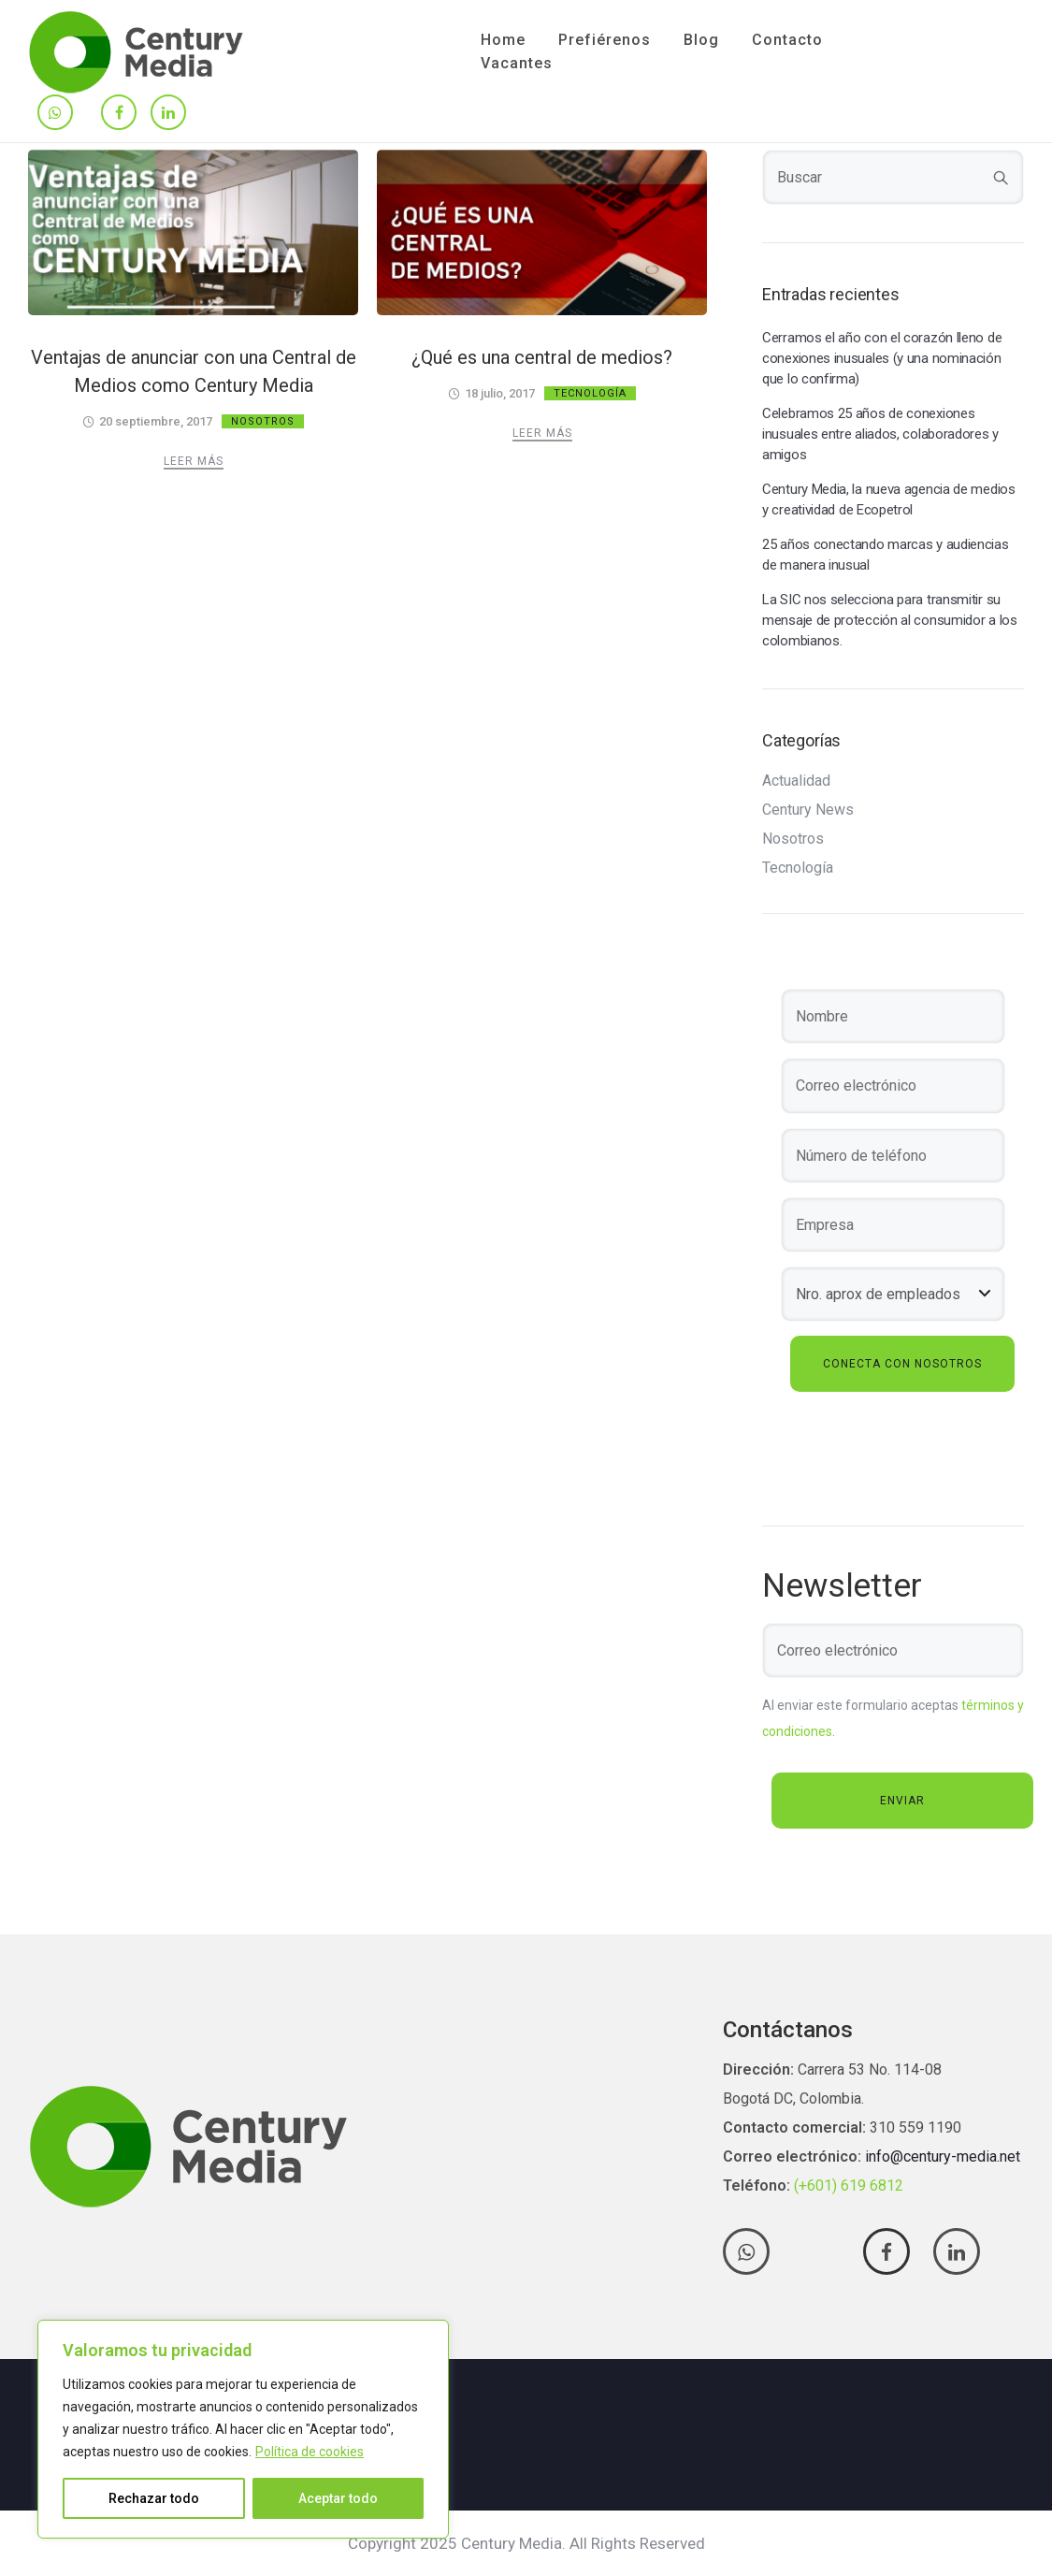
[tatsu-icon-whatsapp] (55, 113)
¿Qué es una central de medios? (541, 357)
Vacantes (517, 63)
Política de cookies (309, 2451)
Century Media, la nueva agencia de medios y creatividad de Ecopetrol (889, 499)
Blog (701, 40)
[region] (243, 2429)
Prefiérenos (604, 40)
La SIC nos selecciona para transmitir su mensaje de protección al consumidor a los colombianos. (889, 620)
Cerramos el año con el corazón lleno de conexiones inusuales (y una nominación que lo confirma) (882, 358)
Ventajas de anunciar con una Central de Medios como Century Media (193, 371)
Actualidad (796, 781)
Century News (808, 810)
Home (503, 40)
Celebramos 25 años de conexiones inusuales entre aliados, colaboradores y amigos (880, 434)
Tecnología (590, 393)
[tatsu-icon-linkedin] (168, 113)
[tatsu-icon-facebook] (119, 113)
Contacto (787, 40)
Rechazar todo (153, 2498)
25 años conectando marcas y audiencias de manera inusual (885, 554)
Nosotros (263, 421)
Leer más (193, 461)
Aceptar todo (338, 2498)
